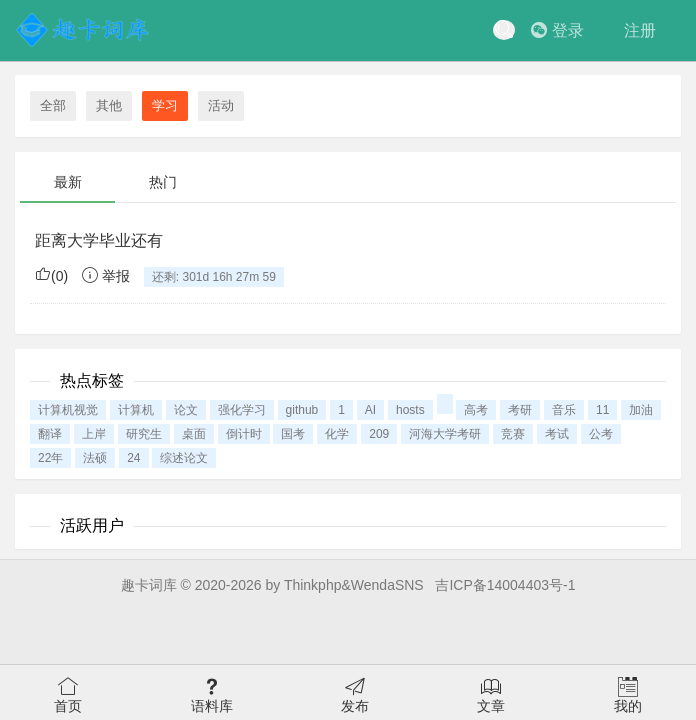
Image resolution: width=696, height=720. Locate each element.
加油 (641, 410)
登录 (557, 30)
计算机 (136, 410)
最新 (68, 182)
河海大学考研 (445, 434)
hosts (410, 410)
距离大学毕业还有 (99, 240)
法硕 (95, 458)
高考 (476, 410)
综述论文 (184, 458)
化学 (337, 434)
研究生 (144, 434)
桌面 (194, 434)
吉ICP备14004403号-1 (505, 585)
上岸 (94, 434)
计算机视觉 (68, 410)
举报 (106, 276)
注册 (640, 30)
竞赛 (513, 434)
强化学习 (242, 410)
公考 (601, 434)
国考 (293, 434)
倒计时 (244, 434)
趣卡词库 (149, 585)
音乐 (564, 410)
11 (602, 410)
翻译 (50, 434)
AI (370, 410)
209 (379, 434)
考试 (557, 434)
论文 (186, 410)
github (302, 410)
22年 (50, 458)
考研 (520, 410)
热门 (163, 182)
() (51, 276)
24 (133, 458)
